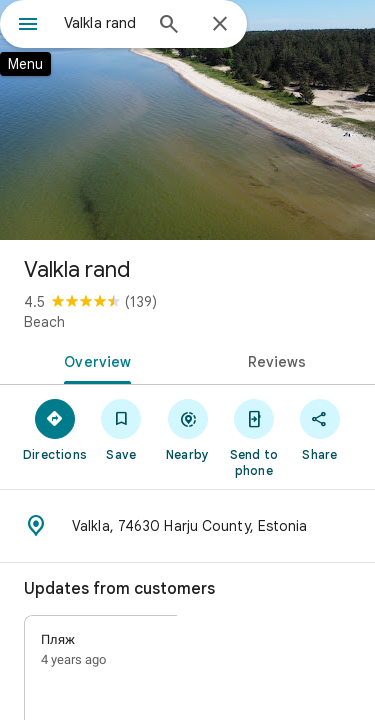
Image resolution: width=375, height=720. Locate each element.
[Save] (121, 429)
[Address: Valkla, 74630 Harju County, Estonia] (187, 526)
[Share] (320, 429)
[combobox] (102, 23)
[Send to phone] (254, 437)
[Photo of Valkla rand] (187, 120)
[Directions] (55, 429)
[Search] (169, 26)
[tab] (94, 360)
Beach (44, 322)
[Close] (220, 25)
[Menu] (28, 26)
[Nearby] (187, 429)
